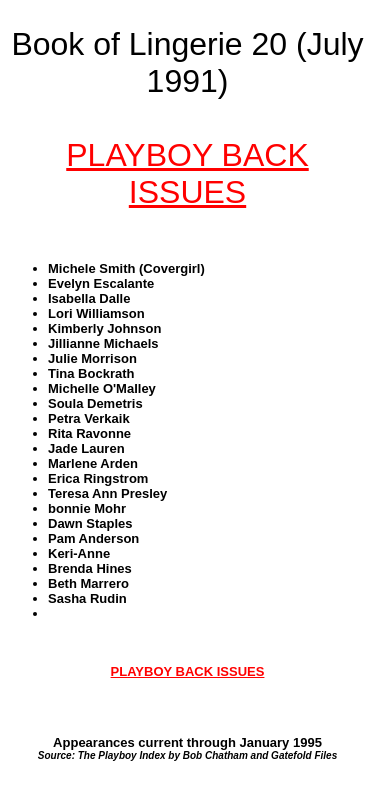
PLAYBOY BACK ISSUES (187, 173)
